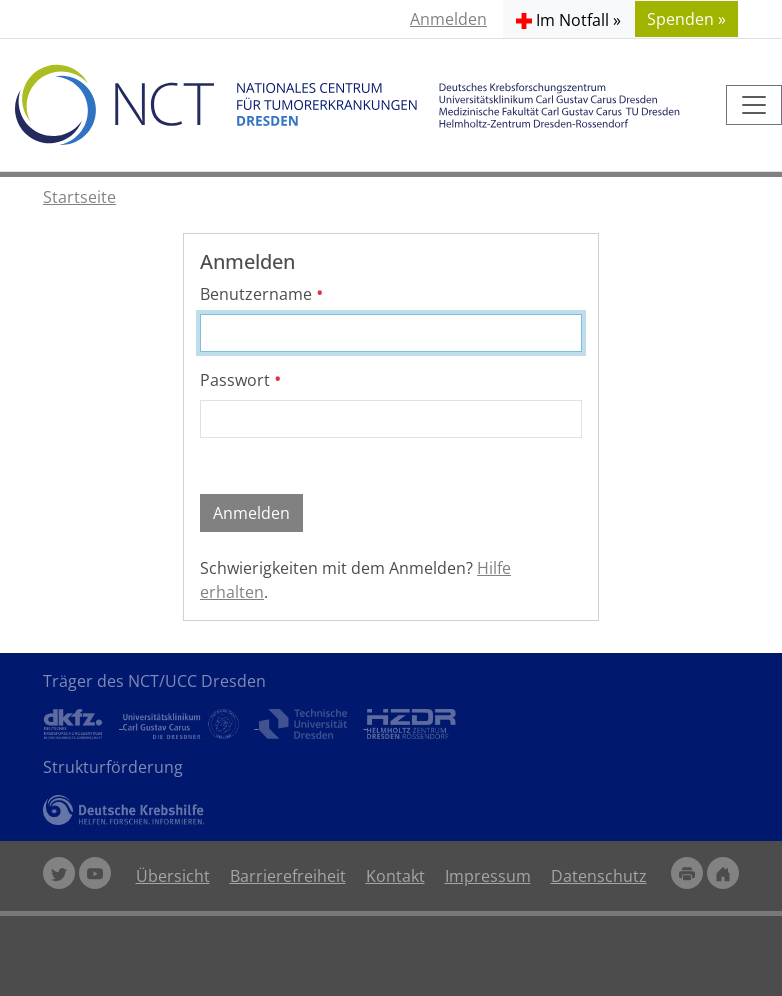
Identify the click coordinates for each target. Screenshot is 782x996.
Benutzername (262, 294)
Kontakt (395, 876)
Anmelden (448, 19)
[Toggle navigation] (754, 105)
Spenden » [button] (686, 19)
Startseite (79, 197)
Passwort (241, 380)
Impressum (488, 876)
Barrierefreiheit (288, 876)
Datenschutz (599, 876)
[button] (568, 19)
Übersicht (173, 876)
